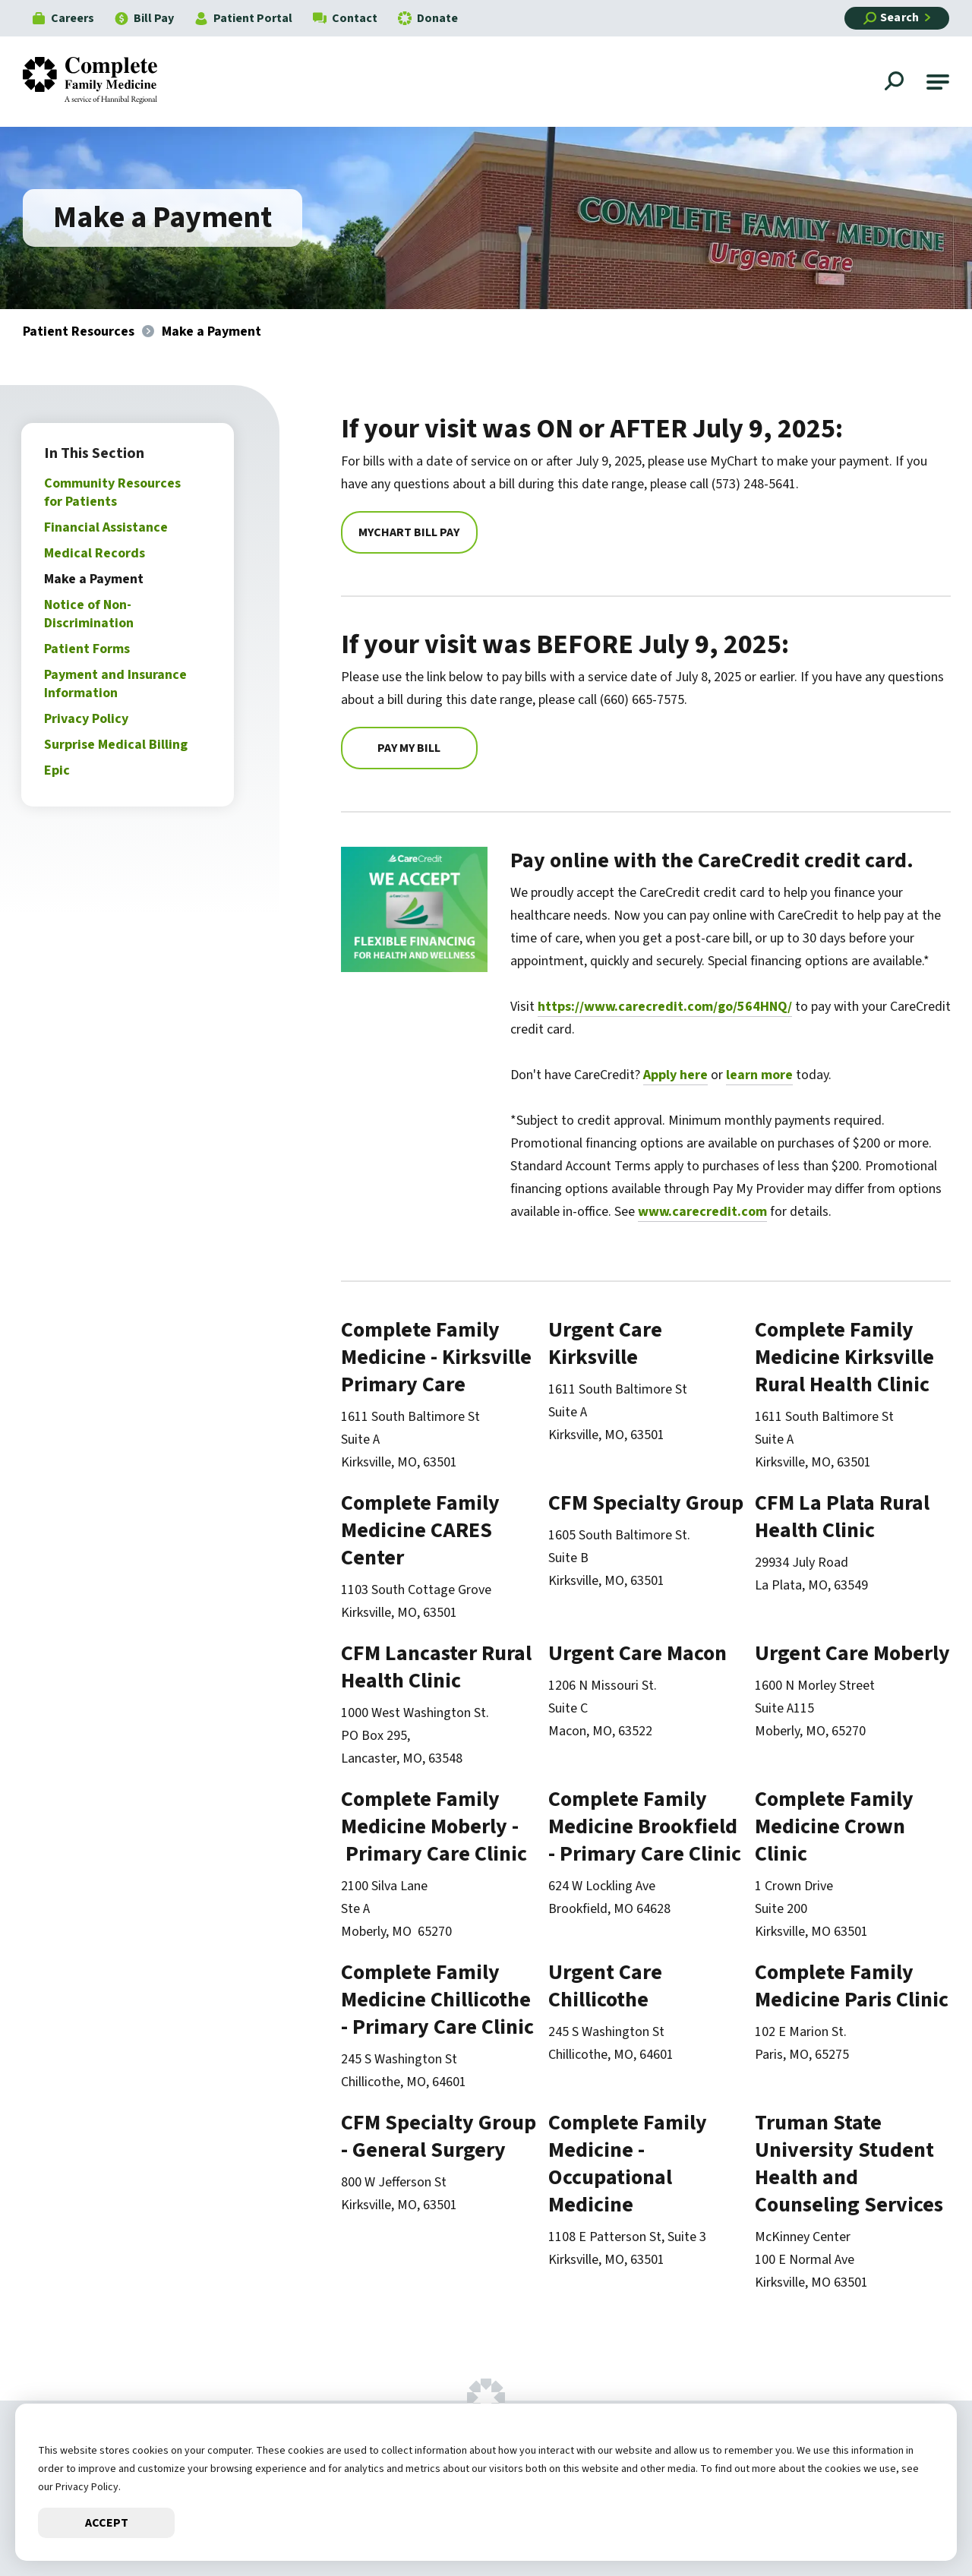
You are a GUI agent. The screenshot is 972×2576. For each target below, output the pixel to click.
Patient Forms (88, 648)
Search (891, 17)
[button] (938, 82)
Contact (345, 18)
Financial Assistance (107, 527)
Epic (58, 770)
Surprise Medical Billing (117, 744)
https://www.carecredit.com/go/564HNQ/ (665, 1006)
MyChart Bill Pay (411, 532)
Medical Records (96, 553)
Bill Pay (144, 18)
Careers (63, 18)
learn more (760, 1074)
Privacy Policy (88, 718)
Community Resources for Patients (114, 492)
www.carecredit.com (703, 1211)
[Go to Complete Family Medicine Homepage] (101, 81)
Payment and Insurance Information (117, 683)
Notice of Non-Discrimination (90, 614)
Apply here (676, 1074)
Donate (428, 18)
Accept (106, 2522)
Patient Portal (243, 18)
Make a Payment (95, 579)
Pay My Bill (411, 748)
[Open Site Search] (896, 82)
